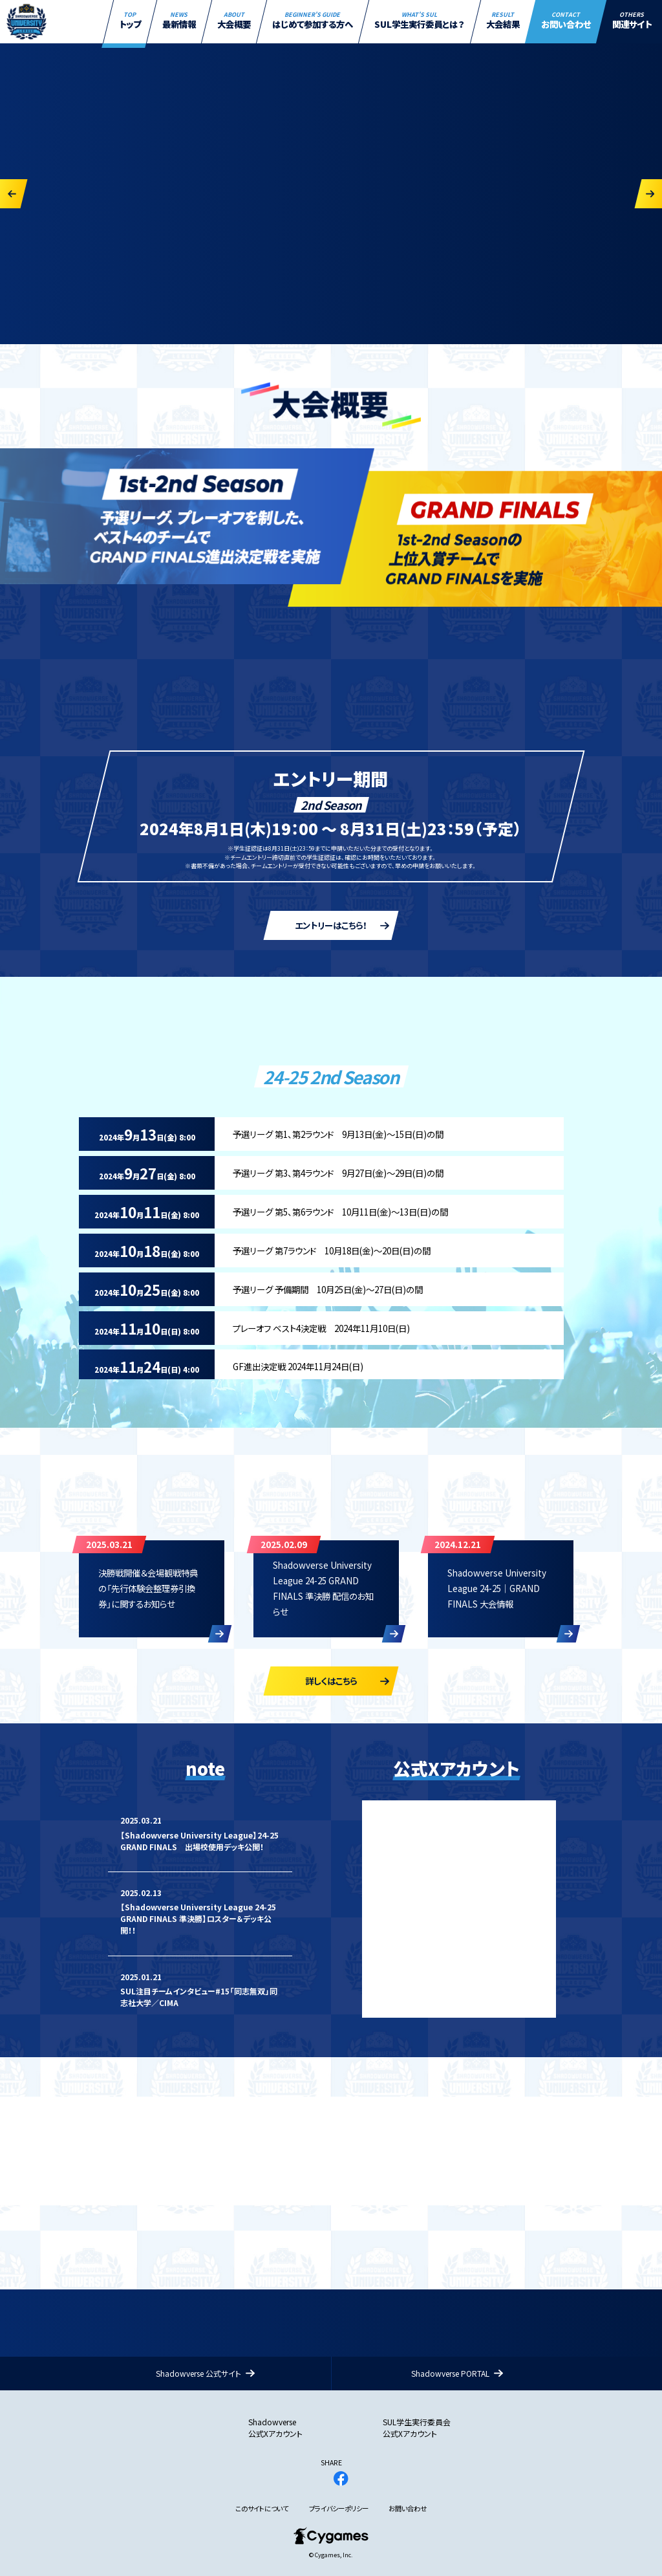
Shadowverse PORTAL (450, 2373)
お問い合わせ (408, 2509)
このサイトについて (261, 2509)
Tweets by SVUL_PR (398, 1806)
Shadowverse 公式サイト (198, 2373)
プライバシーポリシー (338, 2509)
